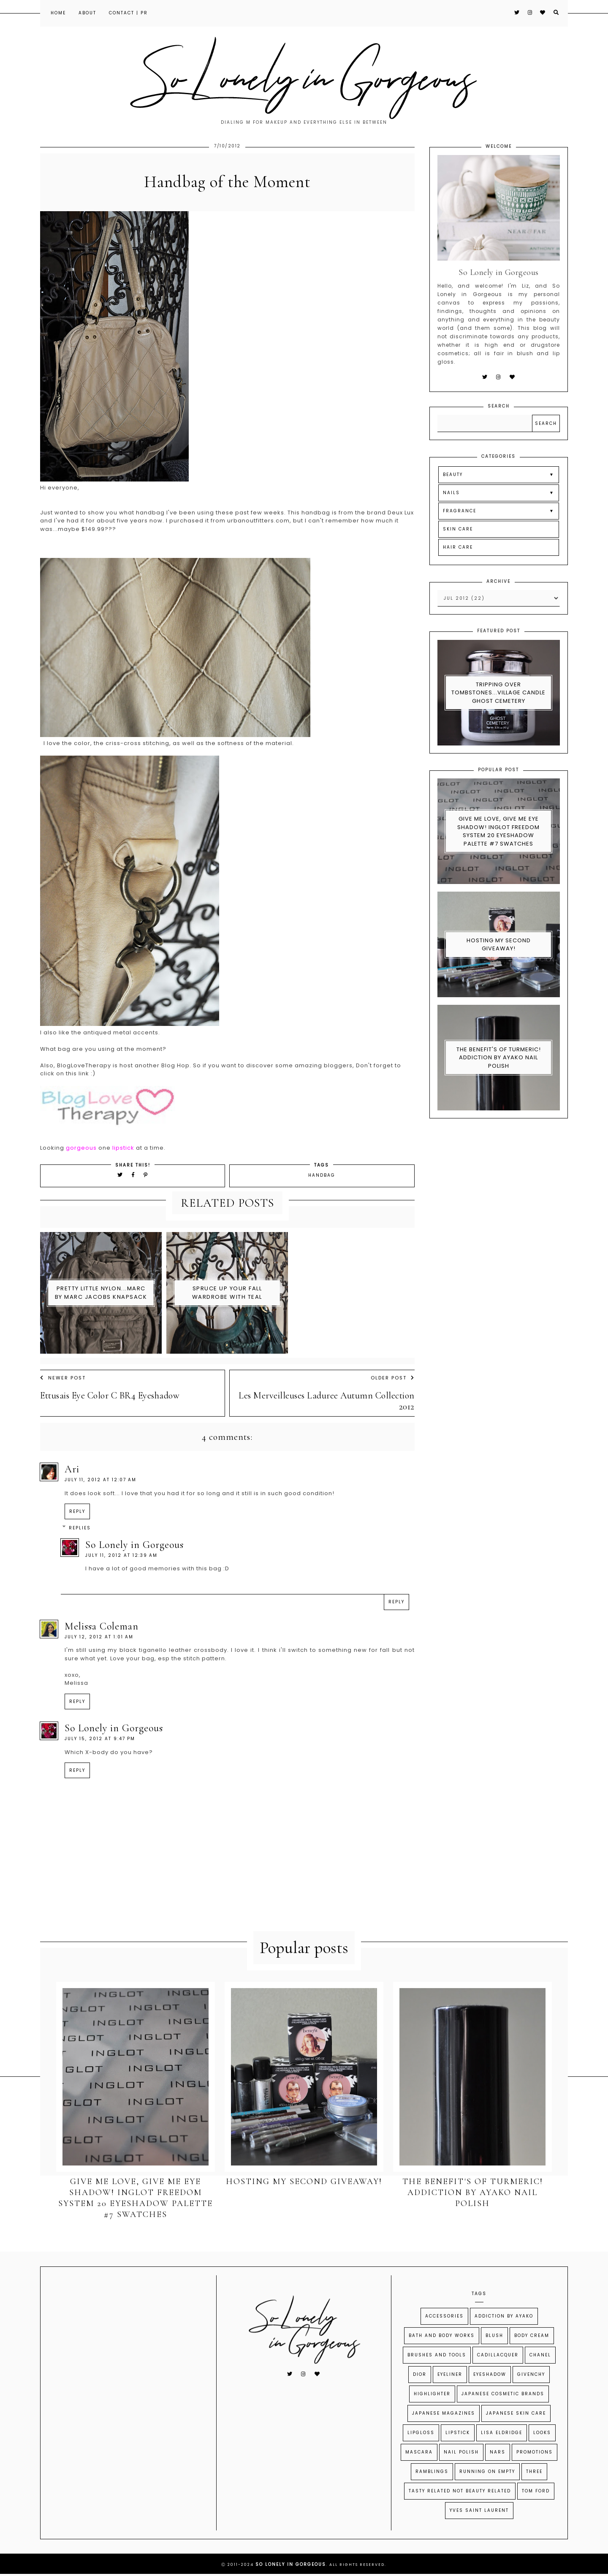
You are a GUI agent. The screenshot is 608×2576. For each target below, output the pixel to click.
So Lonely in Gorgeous (134, 1545)
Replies (80, 1528)
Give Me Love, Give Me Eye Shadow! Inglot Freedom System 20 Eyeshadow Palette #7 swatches (498, 831)
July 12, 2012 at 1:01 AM (99, 1637)
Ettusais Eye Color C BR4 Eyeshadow (109, 1395)
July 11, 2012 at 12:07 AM (100, 1480)
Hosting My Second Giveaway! (499, 944)
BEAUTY (453, 474)
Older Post (393, 1377)
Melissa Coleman (101, 1626)
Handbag (321, 1175)
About (87, 13)
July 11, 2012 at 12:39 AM (121, 1555)
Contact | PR (128, 13)
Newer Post (63, 1377)
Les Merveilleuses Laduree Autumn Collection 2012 (327, 1401)
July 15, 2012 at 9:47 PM (100, 1738)
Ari (72, 1469)
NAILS (451, 493)
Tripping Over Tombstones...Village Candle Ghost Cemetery (498, 692)
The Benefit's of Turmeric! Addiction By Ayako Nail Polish (498, 1057)
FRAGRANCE (459, 511)
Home (58, 13)
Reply (77, 1511)
